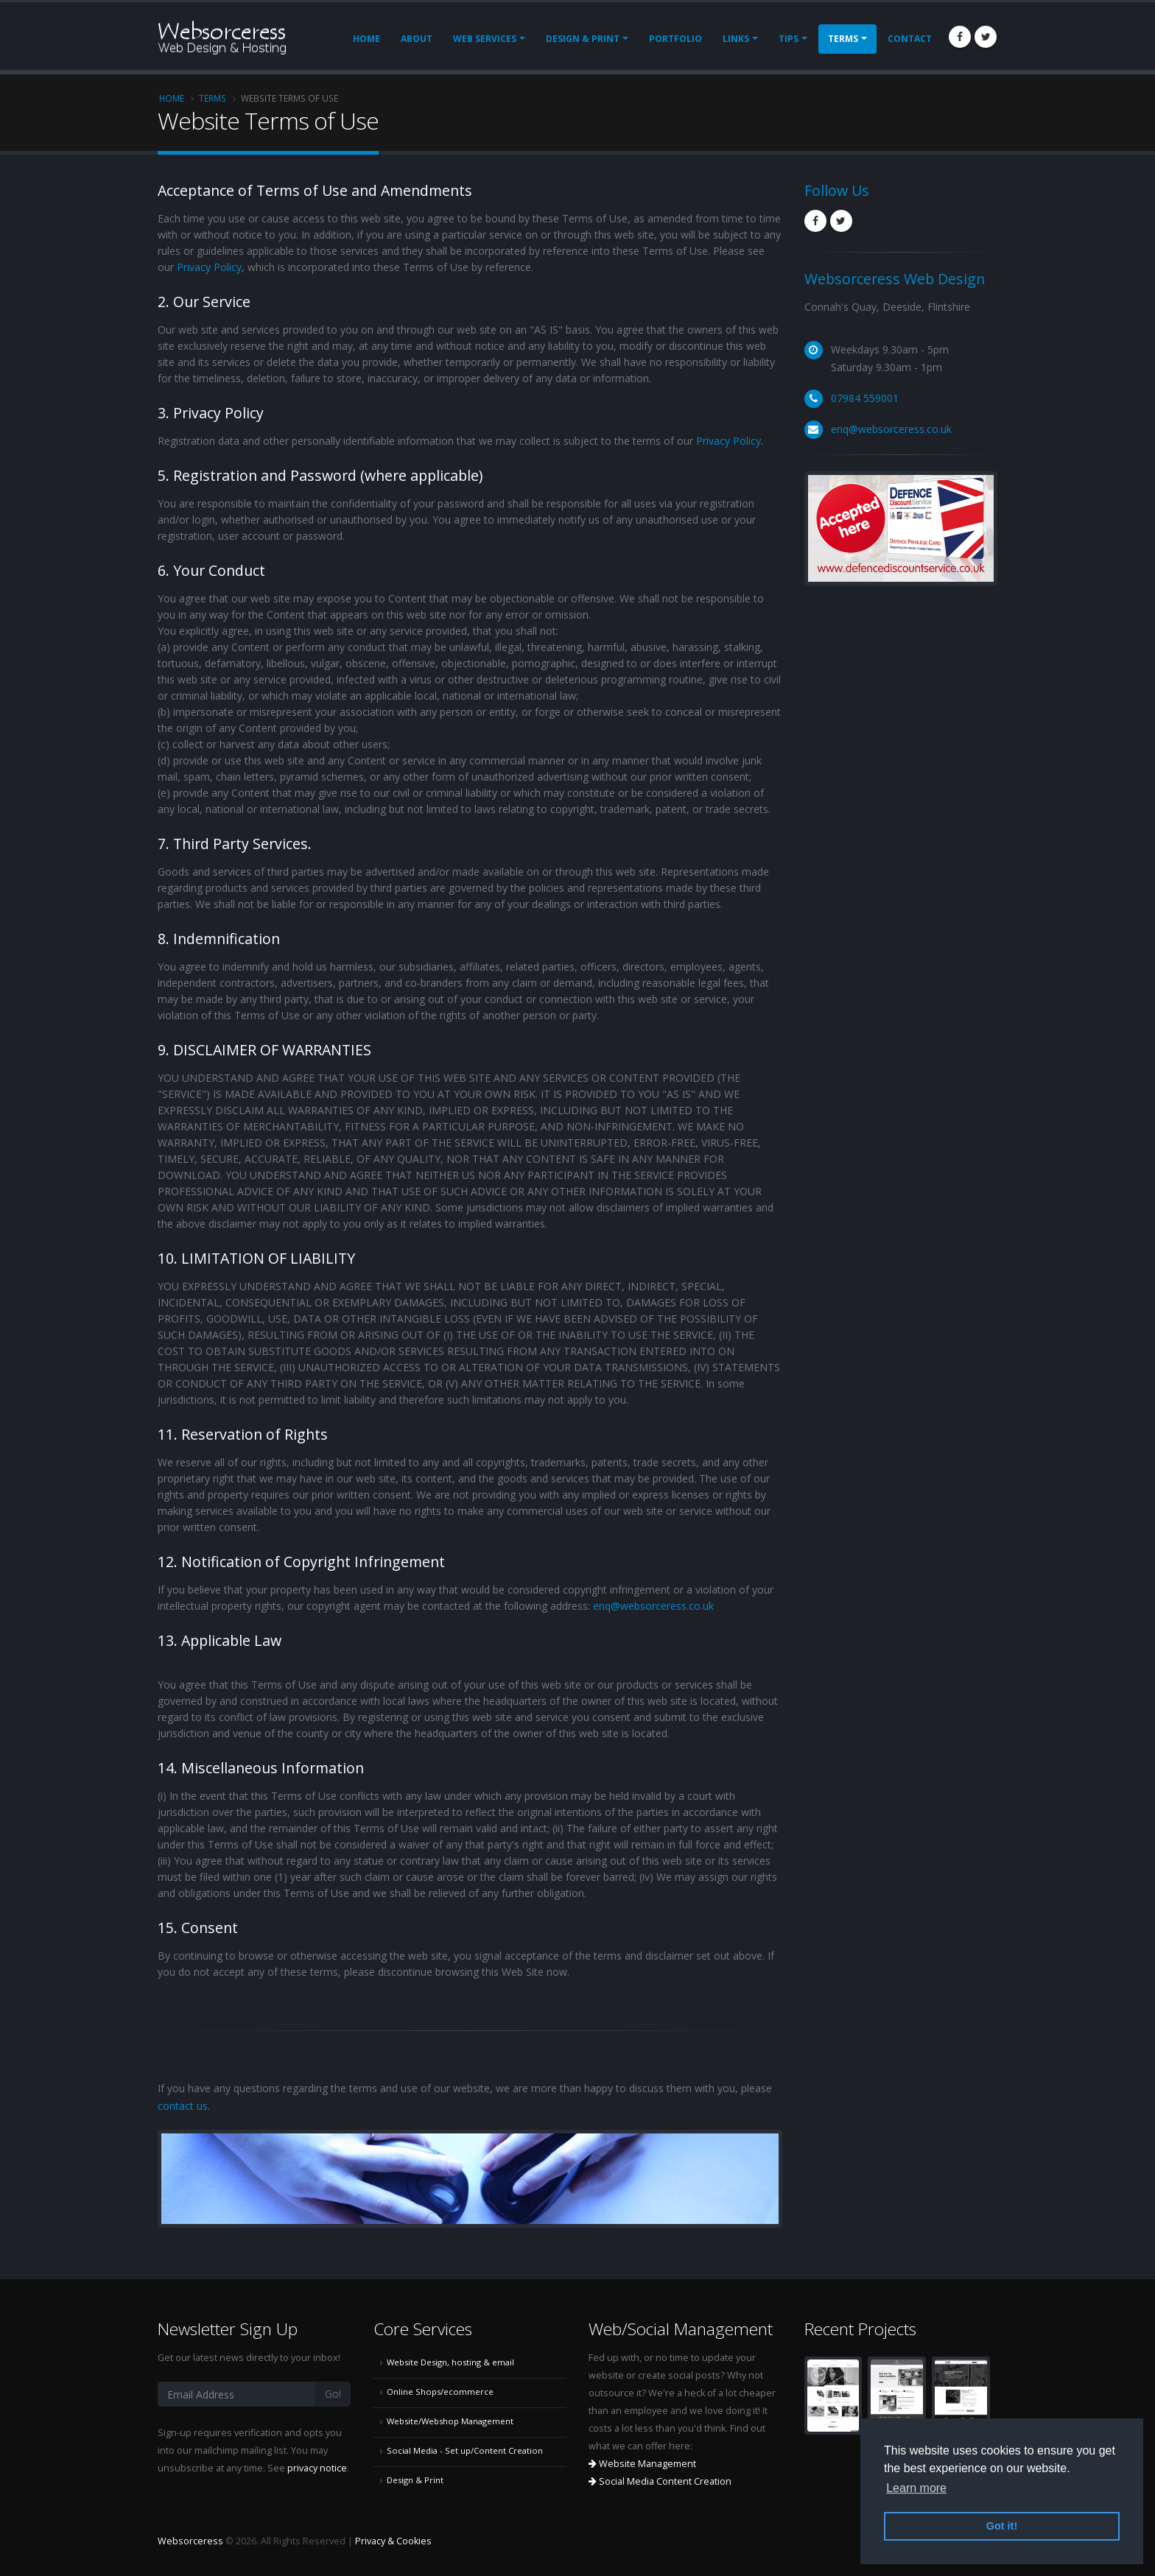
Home (366, 38)
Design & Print (582, 38)
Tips (788, 38)
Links (736, 38)
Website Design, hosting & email (450, 2362)
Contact (910, 38)
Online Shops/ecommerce (440, 2391)
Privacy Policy (209, 267)
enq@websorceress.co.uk (653, 1606)
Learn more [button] (916, 2488)
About (416, 38)
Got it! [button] (1001, 2526)
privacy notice (317, 2468)
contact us (183, 2106)
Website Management (642, 2463)
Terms (843, 38)
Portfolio (675, 38)
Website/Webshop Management (450, 2421)
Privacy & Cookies (393, 2541)
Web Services (484, 38)
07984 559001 (865, 398)
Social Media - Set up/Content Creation (465, 2450)
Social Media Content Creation (660, 2481)
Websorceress (190, 2541)
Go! (333, 2394)
